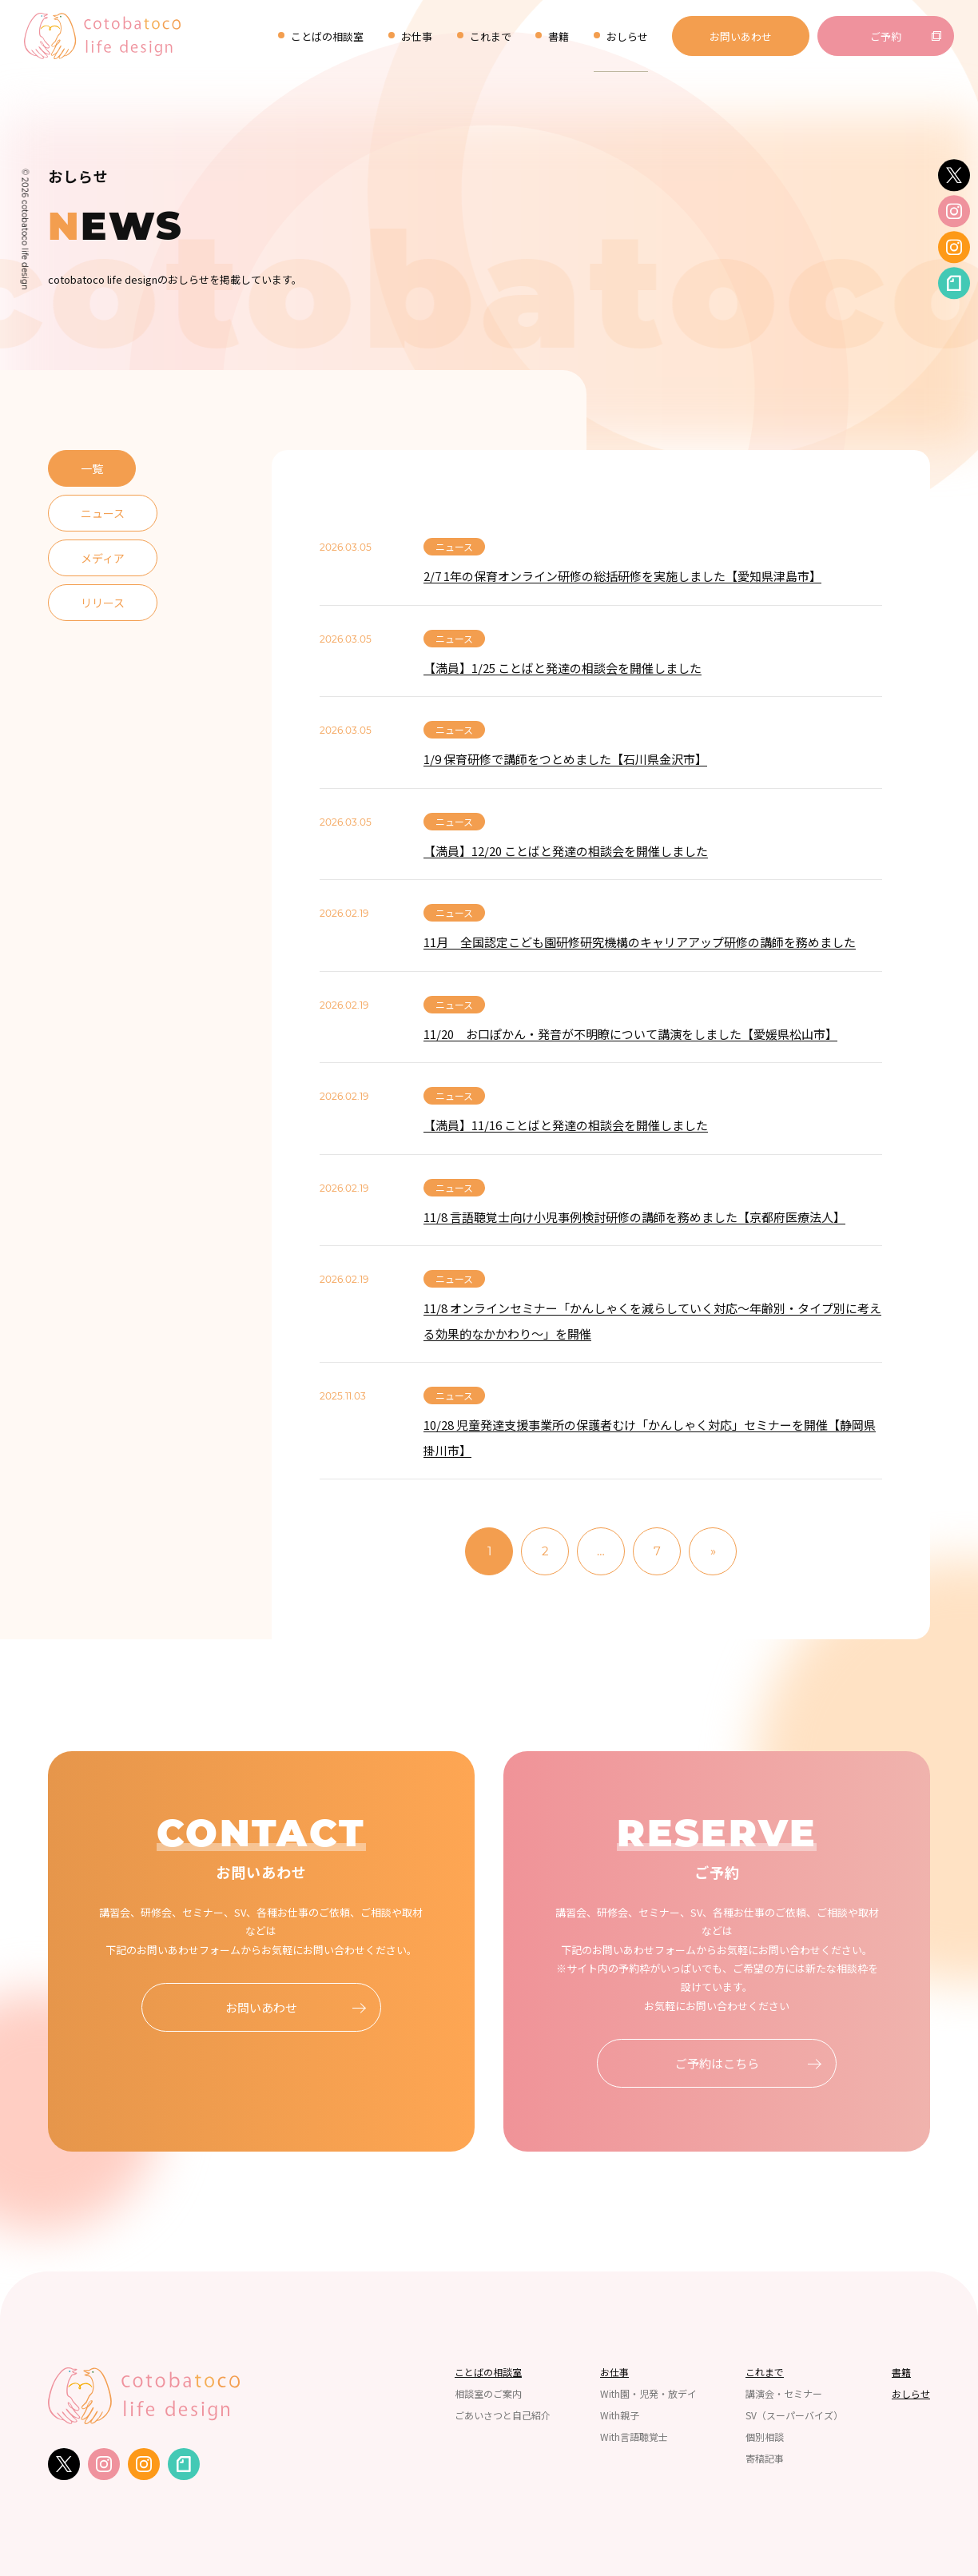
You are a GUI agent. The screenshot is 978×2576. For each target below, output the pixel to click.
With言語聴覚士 (634, 2437)
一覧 (92, 468)
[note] (954, 284)
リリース (103, 603)
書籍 (558, 36)
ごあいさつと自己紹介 (503, 2415)
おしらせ (627, 36)
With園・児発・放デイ (648, 2394)
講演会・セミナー (783, 2394)
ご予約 (885, 36)
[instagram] (954, 212)
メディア (103, 558)
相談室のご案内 (488, 2394)
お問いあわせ (741, 36)
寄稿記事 (764, 2458)
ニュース (103, 513)
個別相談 (764, 2437)
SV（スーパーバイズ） (794, 2415)
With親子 (619, 2415)
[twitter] (954, 175)
